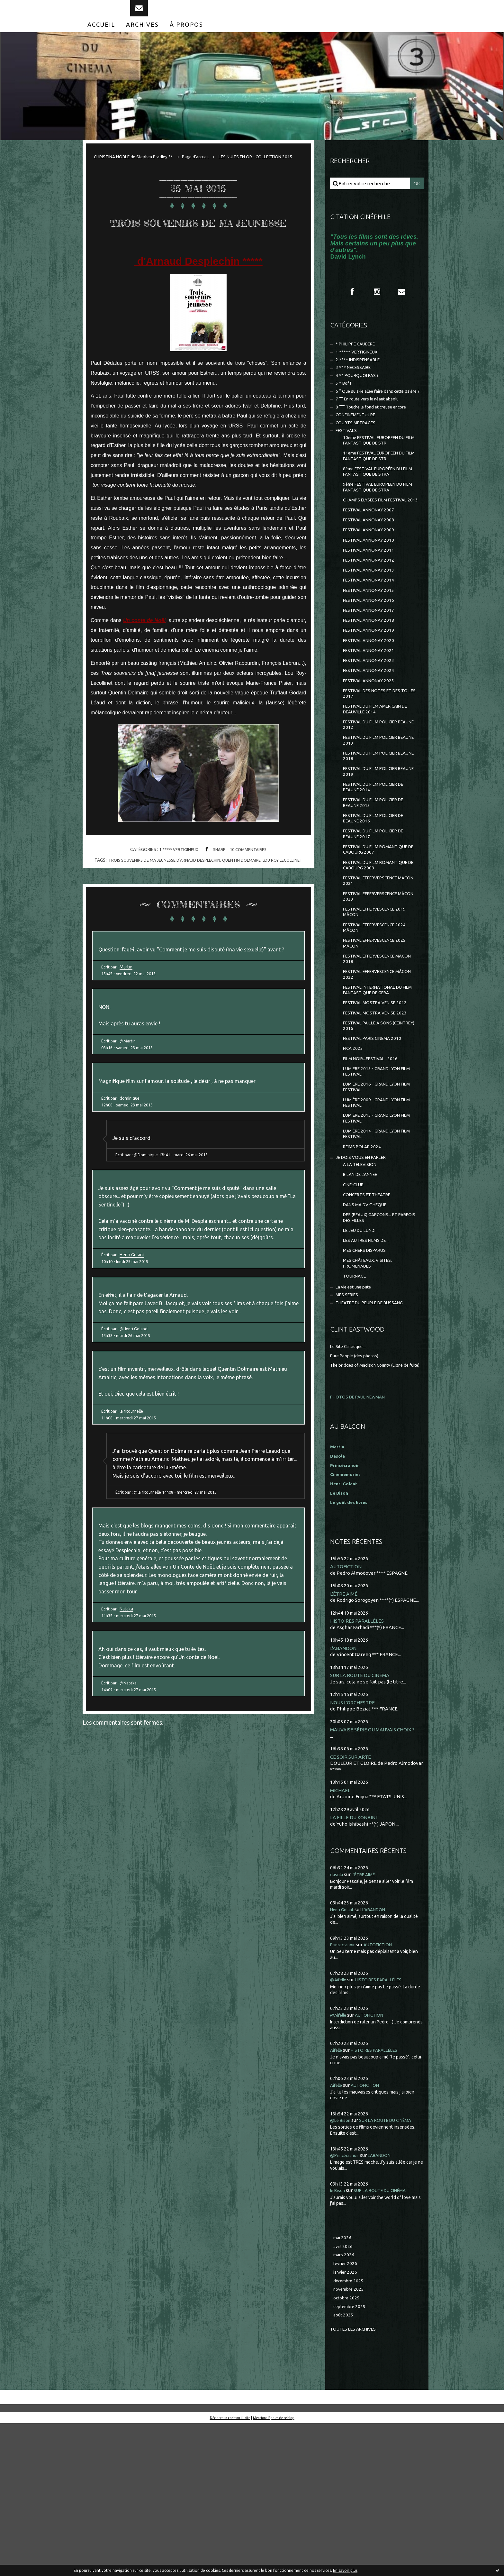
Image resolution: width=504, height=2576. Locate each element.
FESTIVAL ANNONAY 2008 (371, 569)
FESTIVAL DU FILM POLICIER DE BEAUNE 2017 (377, 917)
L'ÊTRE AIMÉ (344, 1736)
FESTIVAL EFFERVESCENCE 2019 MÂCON (378, 1004)
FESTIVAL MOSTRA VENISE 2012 (378, 1105)
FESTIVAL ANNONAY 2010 (371, 591)
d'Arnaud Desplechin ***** (198, 309)
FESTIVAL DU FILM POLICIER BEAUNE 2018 (374, 830)
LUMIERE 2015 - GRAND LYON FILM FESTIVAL (375, 1181)
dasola (337, 2019)
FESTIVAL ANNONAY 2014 (371, 635)
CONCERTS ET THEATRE (370, 1318)
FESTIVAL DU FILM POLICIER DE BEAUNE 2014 (377, 865)
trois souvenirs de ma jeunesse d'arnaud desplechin (160, 908)
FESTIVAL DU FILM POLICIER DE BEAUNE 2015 (377, 882)
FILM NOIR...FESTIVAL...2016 (373, 1166)
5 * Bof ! (344, 404)
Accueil (101, 38)
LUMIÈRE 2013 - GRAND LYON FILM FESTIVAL (375, 1233)
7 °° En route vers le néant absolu (372, 428)
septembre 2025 (351, 2457)
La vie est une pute (356, 1420)
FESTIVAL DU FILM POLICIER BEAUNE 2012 (374, 796)
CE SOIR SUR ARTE (352, 1901)
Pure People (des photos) (358, 1491)
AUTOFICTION (347, 1708)
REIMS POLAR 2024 (364, 1265)
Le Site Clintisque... (350, 1482)
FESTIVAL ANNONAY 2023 (371, 724)
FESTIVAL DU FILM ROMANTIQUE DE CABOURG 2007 (379, 934)
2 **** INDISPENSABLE (361, 377)
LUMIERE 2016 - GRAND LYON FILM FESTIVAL (375, 1199)
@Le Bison (342, 2265)
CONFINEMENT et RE (359, 445)
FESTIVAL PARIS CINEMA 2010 (375, 1144)
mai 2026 (343, 2383)
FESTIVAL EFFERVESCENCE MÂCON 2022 (373, 1073)
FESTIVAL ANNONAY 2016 (371, 658)
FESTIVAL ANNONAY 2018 (371, 680)
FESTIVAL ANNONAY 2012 (371, 613)
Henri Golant (134, 1355)
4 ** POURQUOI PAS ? (359, 395)
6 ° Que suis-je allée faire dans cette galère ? (372, 416)
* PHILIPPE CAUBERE (359, 359)
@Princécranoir (347, 2300)
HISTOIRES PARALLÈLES (358, 1763)
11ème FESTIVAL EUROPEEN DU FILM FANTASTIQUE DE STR (379, 492)
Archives (142, 38)
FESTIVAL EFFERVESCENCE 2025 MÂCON (378, 1039)
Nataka (128, 1746)
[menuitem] (101, 38)
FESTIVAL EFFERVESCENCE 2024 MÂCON (378, 1021)
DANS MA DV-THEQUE (367, 1329)
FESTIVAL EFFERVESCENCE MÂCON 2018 (373, 1056)
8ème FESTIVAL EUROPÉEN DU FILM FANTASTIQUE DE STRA (377, 509)
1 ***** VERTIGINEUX (176, 897)
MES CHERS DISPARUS (367, 1379)
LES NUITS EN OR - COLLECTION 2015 (141, 184)
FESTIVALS (348, 463)
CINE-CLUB (355, 1307)
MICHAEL (341, 1935)
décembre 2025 (350, 2430)
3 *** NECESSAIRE (355, 386)
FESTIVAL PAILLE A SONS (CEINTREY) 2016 (370, 1130)
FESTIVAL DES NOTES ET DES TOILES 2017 (375, 761)
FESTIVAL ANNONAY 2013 (371, 624)
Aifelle (337, 2195)
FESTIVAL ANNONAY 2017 (371, 669)
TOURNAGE (356, 1408)
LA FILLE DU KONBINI (355, 1962)
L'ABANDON (344, 1791)
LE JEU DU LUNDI (362, 1357)
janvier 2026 (346, 2420)
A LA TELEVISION (362, 1285)
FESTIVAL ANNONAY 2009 (371, 580)
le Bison (339, 2335)
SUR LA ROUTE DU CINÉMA (362, 1818)
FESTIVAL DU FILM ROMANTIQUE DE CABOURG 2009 (379, 952)
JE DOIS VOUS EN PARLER (364, 1276)
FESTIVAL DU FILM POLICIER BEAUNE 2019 (374, 848)
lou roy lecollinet (289, 908)
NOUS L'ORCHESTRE (354, 1846)
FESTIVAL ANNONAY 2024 (371, 735)
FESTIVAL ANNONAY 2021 (371, 713)
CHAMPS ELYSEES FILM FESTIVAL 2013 (379, 544)
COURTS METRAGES (358, 454)
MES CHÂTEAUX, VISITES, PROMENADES (370, 1394)
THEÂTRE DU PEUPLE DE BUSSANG (375, 1438)
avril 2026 (343, 2392)
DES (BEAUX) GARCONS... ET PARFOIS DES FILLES (373, 1343)
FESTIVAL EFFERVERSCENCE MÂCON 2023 (374, 987)
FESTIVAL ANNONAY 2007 (371, 558)
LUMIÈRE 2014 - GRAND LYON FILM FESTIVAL (375, 1251)
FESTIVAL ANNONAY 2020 (371, 702)
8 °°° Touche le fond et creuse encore (376, 436)
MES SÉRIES (349, 1429)
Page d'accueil (209, 170)
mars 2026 (344, 2402)
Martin (128, 1029)
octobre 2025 (347, 2448)
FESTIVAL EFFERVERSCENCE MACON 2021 (374, 969)
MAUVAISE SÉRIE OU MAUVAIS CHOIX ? (376, 1873)
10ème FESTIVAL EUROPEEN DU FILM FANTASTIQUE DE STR (379, 474)
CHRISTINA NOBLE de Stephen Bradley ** (139, 170)
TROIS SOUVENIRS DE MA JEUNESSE (198, 257)
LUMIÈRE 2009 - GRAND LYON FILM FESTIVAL (375, 1216)
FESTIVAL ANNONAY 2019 (371, 691)
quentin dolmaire (244, 908)
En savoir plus (345, 2570)
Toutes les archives (356, 2481)
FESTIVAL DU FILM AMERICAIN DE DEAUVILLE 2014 (380, 778)
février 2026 (346, 2411)
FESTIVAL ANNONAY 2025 (371, 746)
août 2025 (344, 2467)
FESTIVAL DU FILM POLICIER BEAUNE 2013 (374, 813)
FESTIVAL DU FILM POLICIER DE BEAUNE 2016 (377, 900)
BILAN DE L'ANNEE (363, 1295)
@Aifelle (339, 2124)
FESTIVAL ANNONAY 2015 (371, 646)
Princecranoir (345, 2089)
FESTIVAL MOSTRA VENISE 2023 (378, 1116)
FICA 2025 (353, 1156)
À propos (186, 38)
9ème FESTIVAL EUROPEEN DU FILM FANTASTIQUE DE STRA (377, 526)
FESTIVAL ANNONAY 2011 (371, 602)
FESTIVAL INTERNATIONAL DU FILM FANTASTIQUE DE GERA (377, 1091)
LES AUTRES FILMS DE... (368, 1368)
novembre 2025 (350, 2439)
